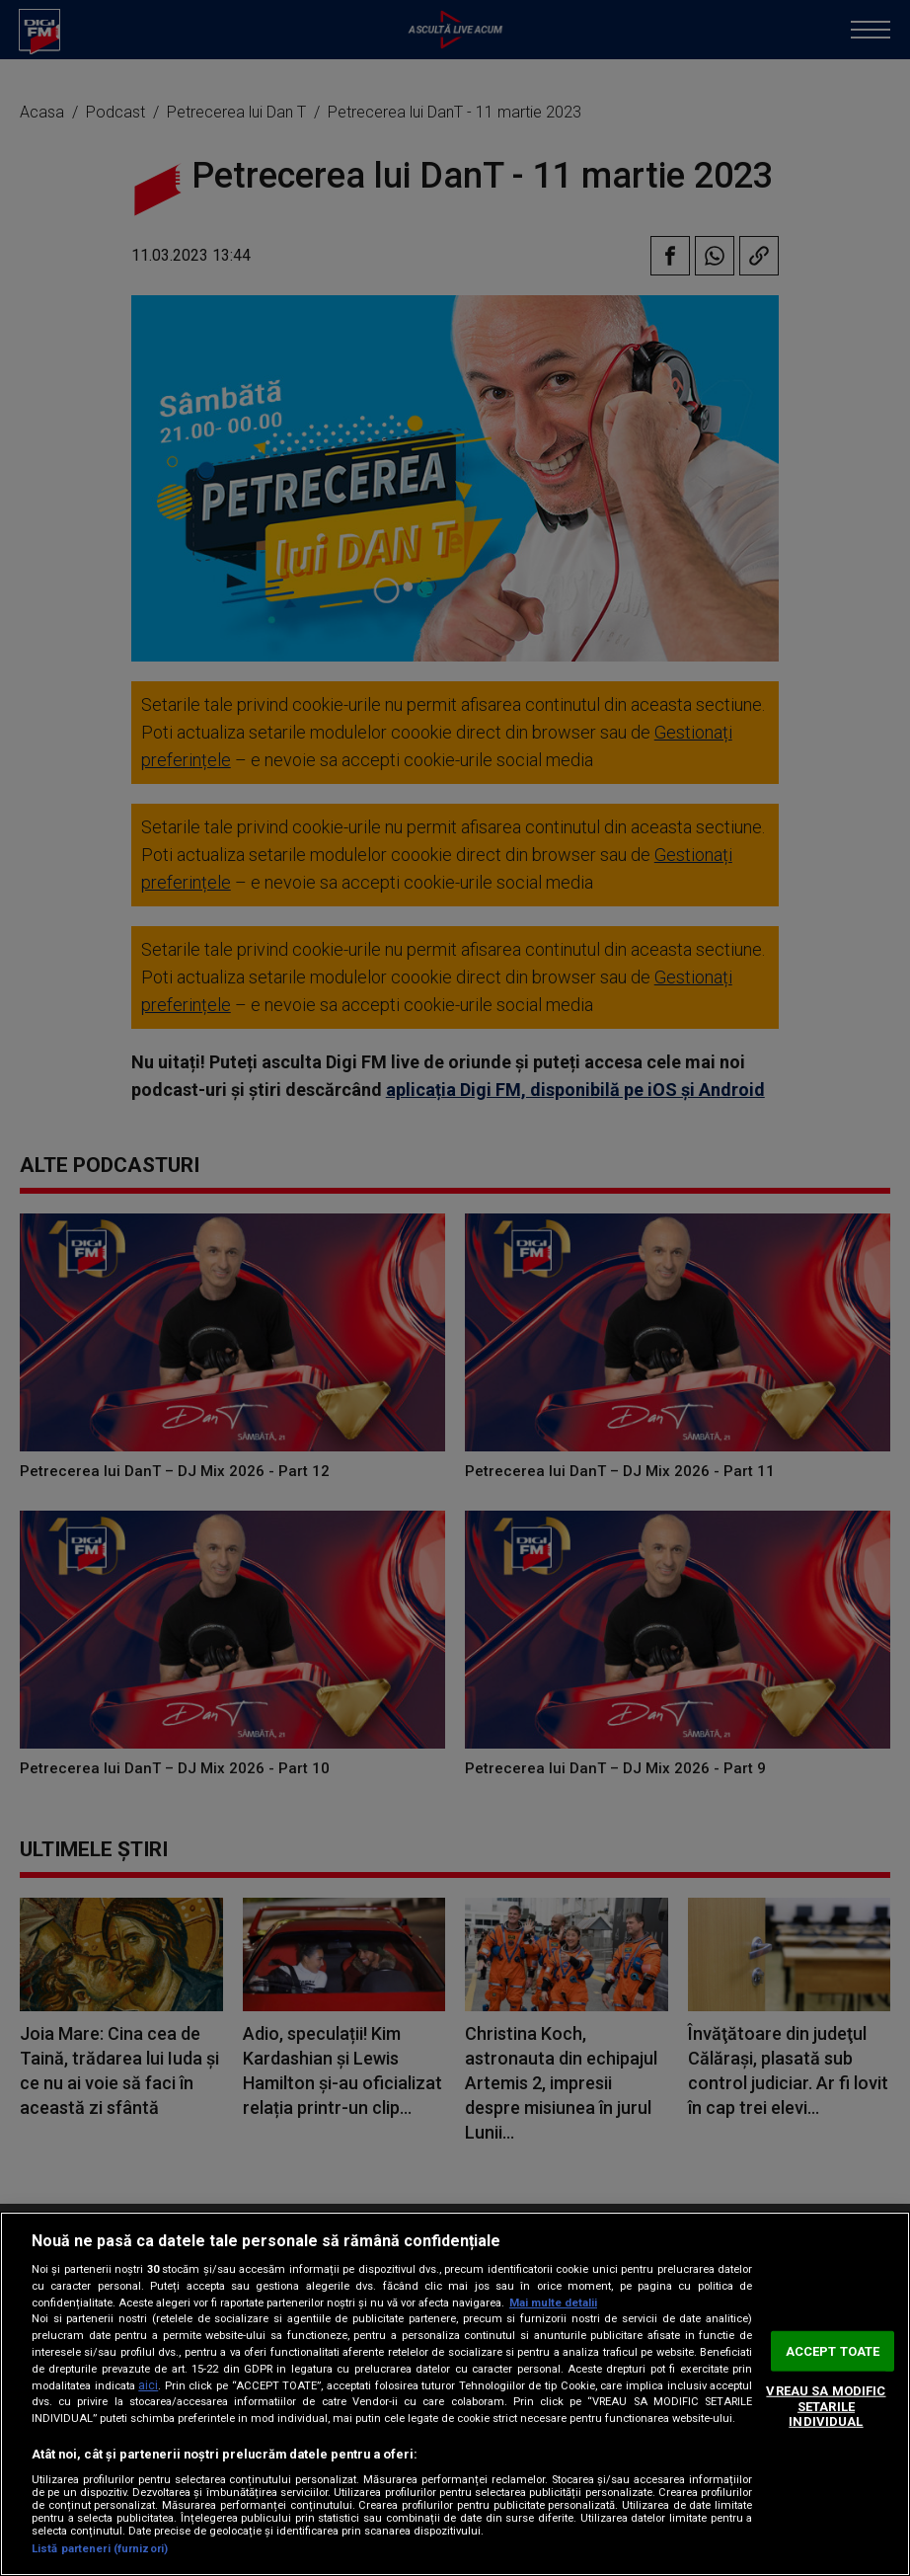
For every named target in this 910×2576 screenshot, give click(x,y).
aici (148, 2385)
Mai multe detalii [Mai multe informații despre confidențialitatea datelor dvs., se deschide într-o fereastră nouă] (553, 2303)
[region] (455, 2394)
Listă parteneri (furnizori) (100, 2548)
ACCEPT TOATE (833, 2350)
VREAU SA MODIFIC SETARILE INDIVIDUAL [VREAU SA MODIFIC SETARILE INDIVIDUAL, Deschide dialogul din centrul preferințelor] (825, 2406)
